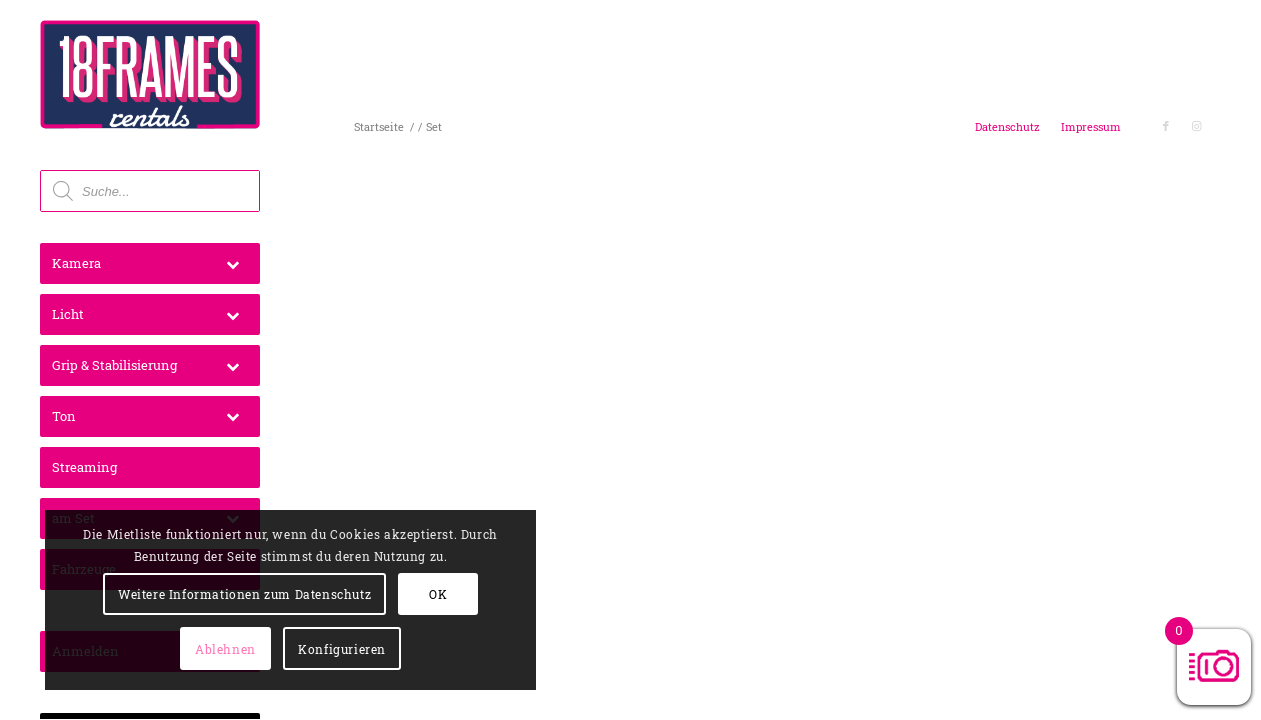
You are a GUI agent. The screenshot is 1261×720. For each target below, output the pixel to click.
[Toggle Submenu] (232, 263)
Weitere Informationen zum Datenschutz (191, 540)
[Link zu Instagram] (1196, 126)
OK (136, 594)
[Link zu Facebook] (1166, 126)
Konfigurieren (188, 649)
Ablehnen (233, 594)
